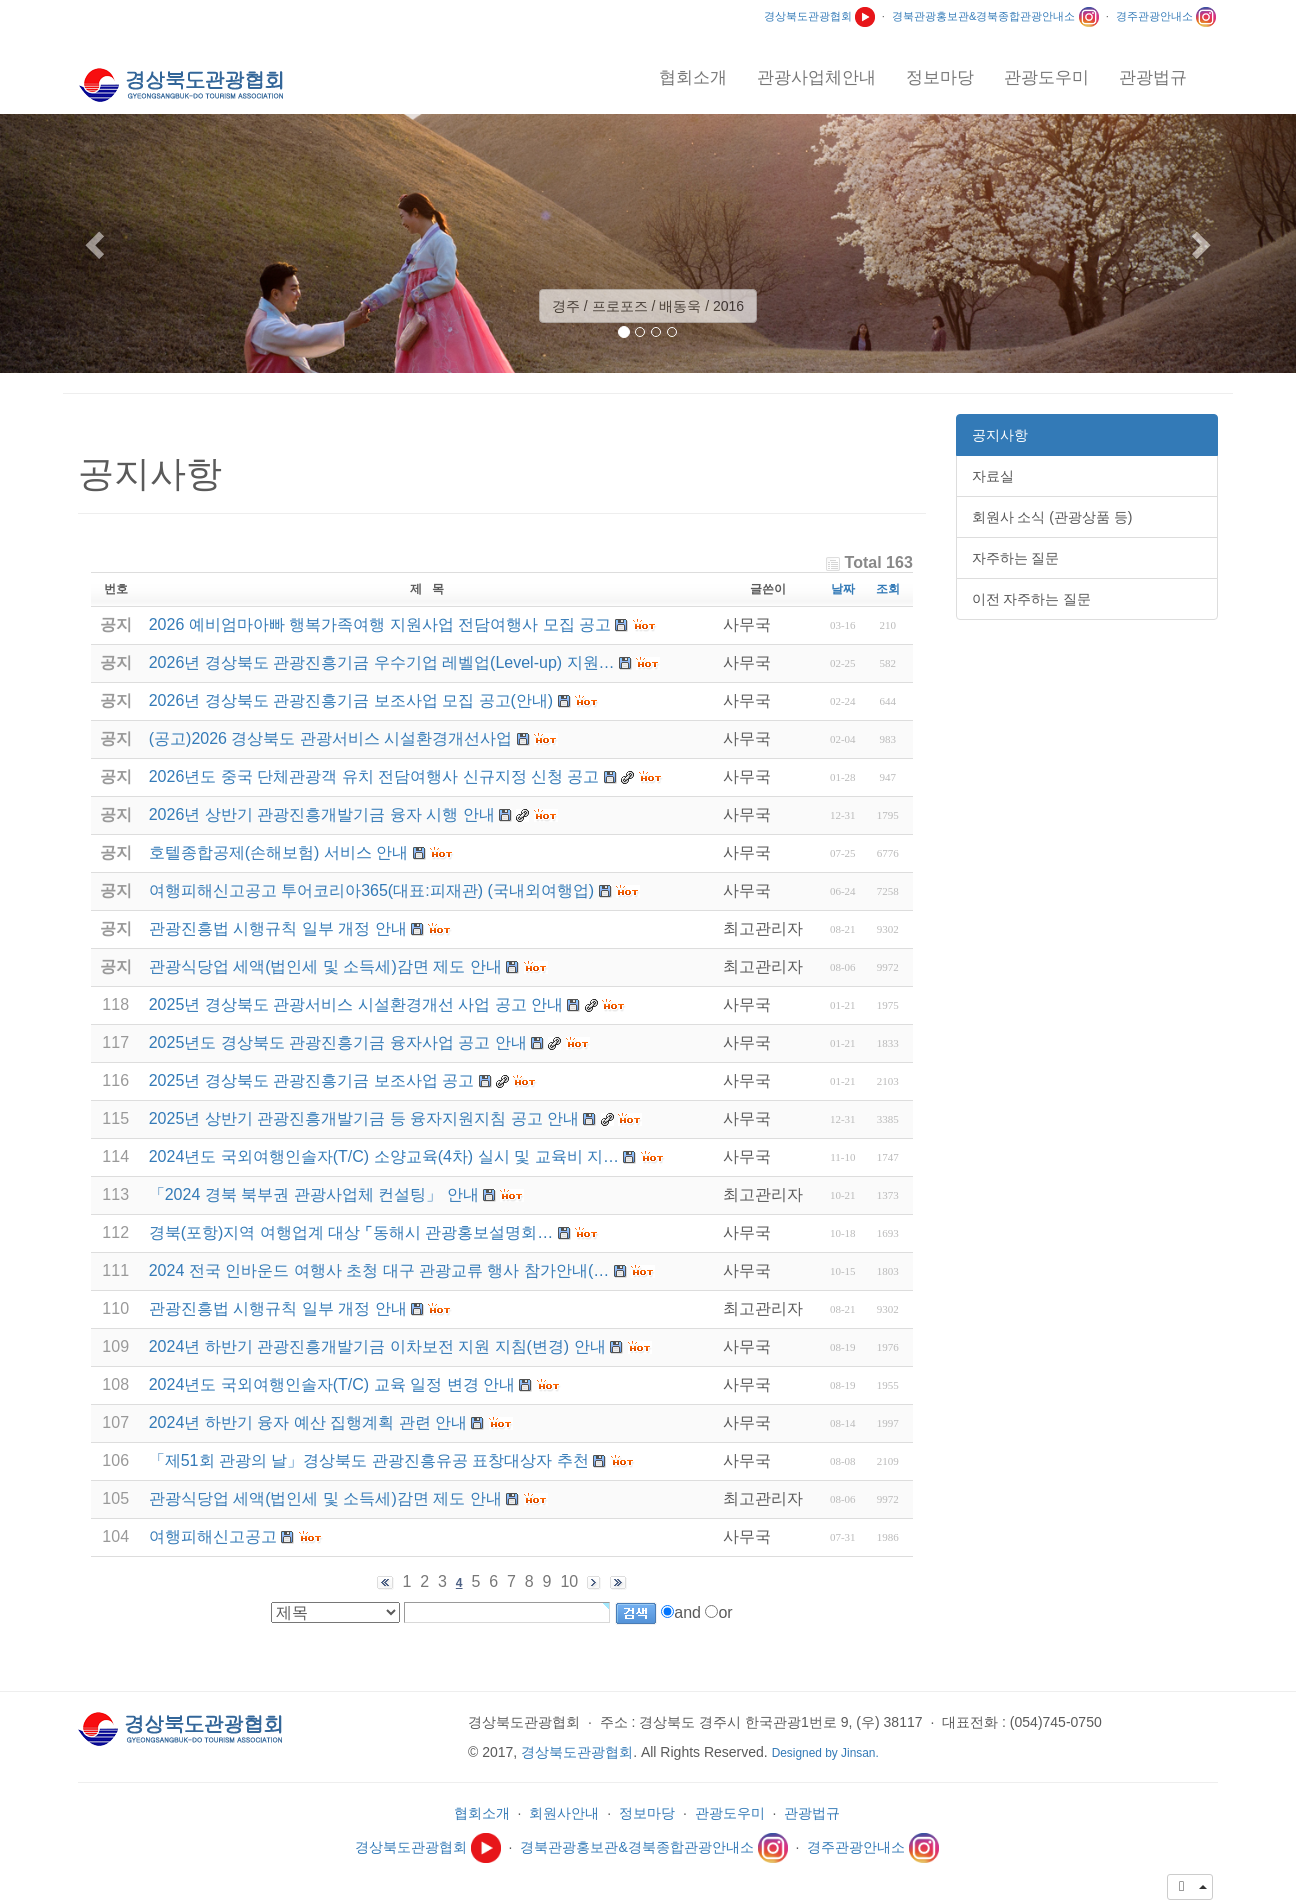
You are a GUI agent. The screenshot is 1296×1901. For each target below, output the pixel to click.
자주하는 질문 (1016, 558)
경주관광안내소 (1166, 16)
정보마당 (647, 1813)
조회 (888, 589)
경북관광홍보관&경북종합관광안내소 (995, 16)
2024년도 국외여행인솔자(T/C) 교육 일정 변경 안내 (332, 1384)
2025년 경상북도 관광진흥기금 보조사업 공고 (311, 1080)
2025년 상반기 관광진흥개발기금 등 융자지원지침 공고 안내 (364, 1118)
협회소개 (482, 1813)
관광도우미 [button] (1046, 77)
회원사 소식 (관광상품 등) (1052, 517)
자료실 (993, 476)
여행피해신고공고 (213, 1536)
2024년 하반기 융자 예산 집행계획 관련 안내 (308, 1422)
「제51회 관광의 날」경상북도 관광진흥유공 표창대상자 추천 (369, 1460)
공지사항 (1000, 435)
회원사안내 (564, 1813)
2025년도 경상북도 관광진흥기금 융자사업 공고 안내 (338, 1042)
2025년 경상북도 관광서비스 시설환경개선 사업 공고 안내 (356, 1004)
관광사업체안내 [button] (816, 77)
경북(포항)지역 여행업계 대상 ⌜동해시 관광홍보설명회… (351, 1232)
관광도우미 (730, 1813)
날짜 (843, 589)
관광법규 (812, 1813)
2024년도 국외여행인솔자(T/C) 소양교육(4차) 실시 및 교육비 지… (384, 1156)
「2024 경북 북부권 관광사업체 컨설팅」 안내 (314, 1194)
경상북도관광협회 (819, 16)
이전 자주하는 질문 (1032, 599)
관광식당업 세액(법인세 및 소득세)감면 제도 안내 (325, 1498)
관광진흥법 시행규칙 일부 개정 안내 (278, 1308)
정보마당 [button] (940, 77)
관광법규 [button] (1153, 77)
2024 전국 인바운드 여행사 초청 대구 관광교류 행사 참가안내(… (379, 1270)
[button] (97, 243)
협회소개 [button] (693, 77)
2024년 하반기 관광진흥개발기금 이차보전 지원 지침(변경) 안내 (377, 1346)
